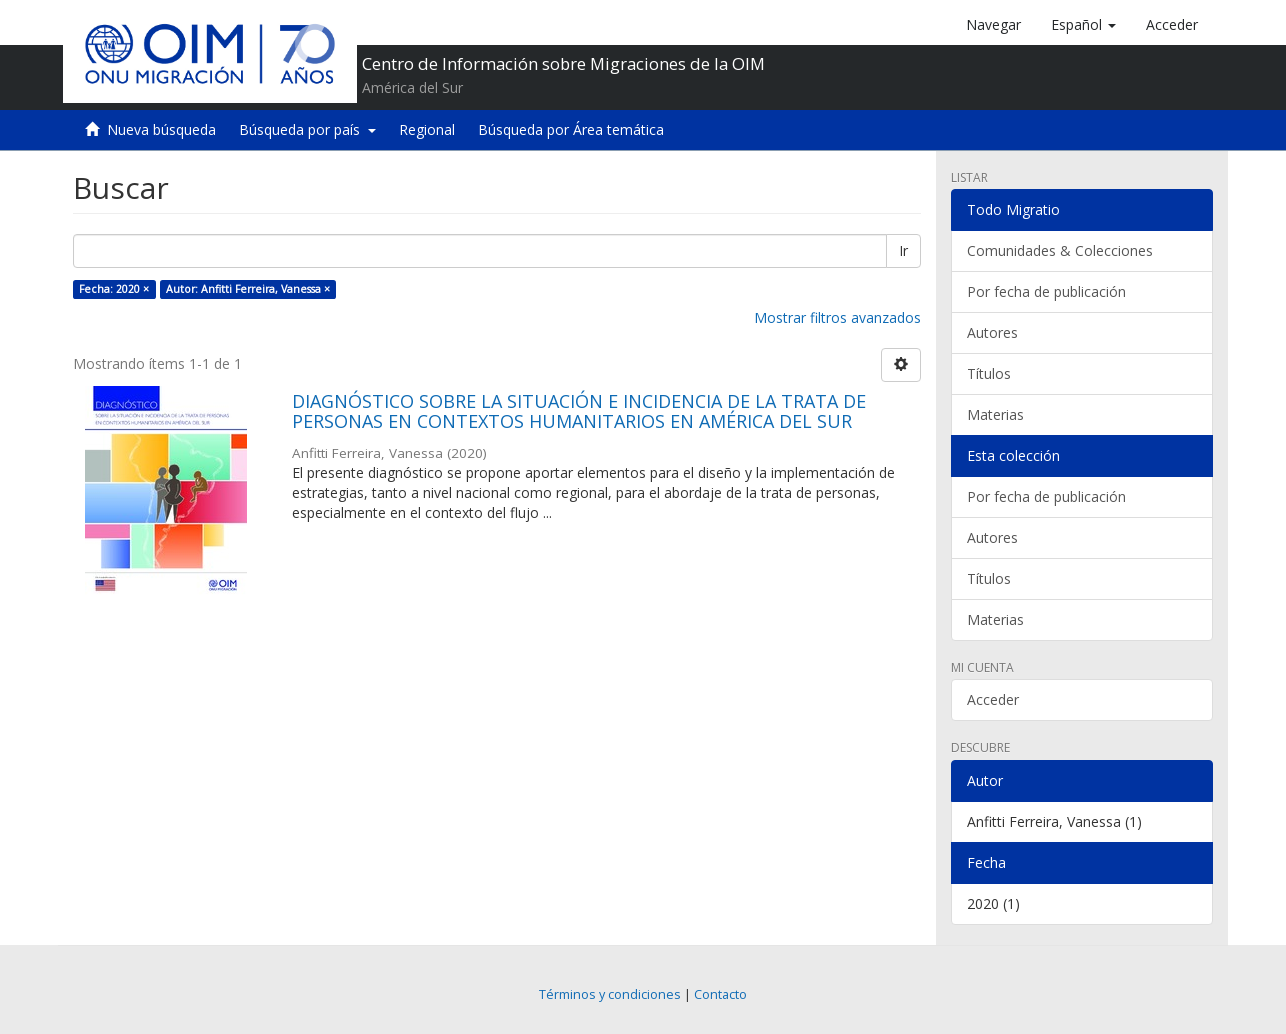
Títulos (989, 373)
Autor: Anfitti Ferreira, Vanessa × (248, 289)
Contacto (720, 994)
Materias (995, 414)
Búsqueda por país (307, 129)
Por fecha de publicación (1046, 291)
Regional (427, 129)
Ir (903, 250)
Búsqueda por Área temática (571, 129)
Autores (992, 332)
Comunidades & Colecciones (1060, 250)
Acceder (993, 699)
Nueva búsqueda (161, 129)
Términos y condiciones (610, 994)
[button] (1083, 25)
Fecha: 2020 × (114, 289)
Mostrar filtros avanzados (837, 317)
